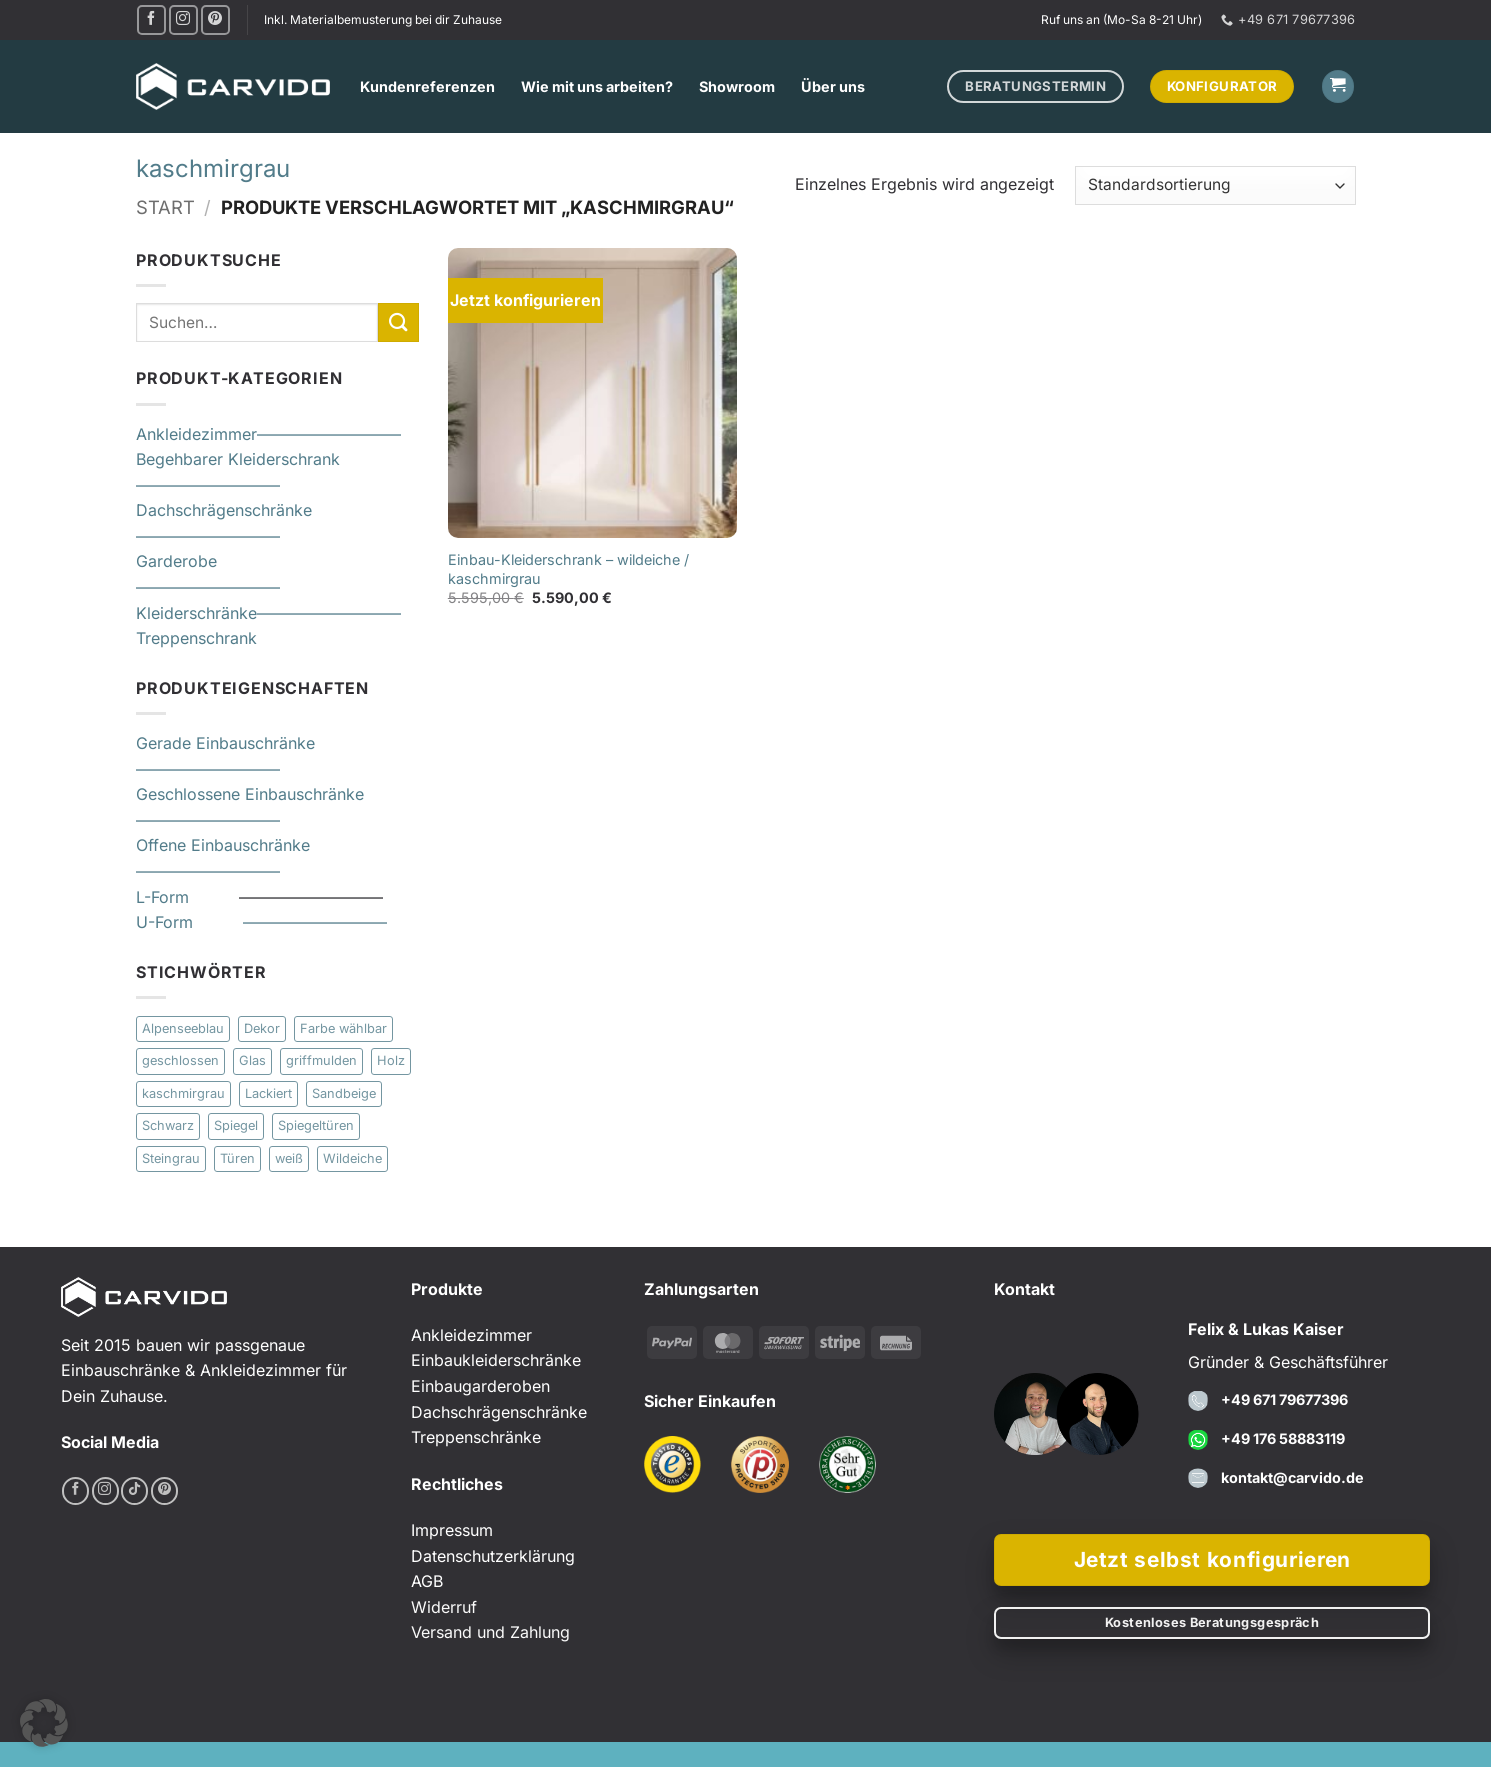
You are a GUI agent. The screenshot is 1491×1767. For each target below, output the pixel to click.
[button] (1338, 86)
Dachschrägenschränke (224, 511)
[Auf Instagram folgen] (183, 19)
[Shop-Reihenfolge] (1215, 185)
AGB (427, 1581)
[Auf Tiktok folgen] (134, 1491)
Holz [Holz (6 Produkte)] (391, 1061)
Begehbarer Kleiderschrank (238, 459)
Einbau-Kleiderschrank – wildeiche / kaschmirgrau (568, 569)
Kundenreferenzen (427, 86)
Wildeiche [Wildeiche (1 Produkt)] (352, 1158)
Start (165, 207)
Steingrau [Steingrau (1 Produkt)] (171, 1158)
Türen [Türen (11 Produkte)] (237, 1158)
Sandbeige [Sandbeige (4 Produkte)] (344, 1093)
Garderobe (176, 562)
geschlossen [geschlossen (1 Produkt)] (180, 1061)
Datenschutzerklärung (493, 1556)
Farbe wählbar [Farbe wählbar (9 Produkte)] (343, 1028)
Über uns (833, 86)
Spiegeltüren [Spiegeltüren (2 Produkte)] (316, 1126)
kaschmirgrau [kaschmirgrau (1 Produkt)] (183, 1093)
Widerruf (444, 1607)
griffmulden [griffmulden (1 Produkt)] (321, 1061)
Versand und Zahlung (490, 1632)
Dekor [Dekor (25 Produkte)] (262, 1028)
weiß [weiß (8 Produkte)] (289, 1158)
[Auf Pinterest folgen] (215, 19)
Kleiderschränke (196, 613)
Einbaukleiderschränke (496, 1360)
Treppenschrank (196, 639)
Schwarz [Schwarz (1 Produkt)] (168, 1126)
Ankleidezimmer (196, 434)
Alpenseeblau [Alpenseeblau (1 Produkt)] (183, 1028)
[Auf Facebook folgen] (151, 19)
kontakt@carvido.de (1292, 1477)
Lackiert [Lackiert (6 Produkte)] (268, 1093)
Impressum (452, 1530)
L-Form (187, 897)
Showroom (737, 86)
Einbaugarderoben (480, 1386)
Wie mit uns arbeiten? (597, 86)
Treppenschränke (476, 1437)
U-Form (189, 922)
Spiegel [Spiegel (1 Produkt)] (236, 1126)
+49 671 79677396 (1284, 1399)
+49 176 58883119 (1283, 1438)
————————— (329, 434)
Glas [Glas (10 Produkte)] (252, 1061)
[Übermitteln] (398, 322)
